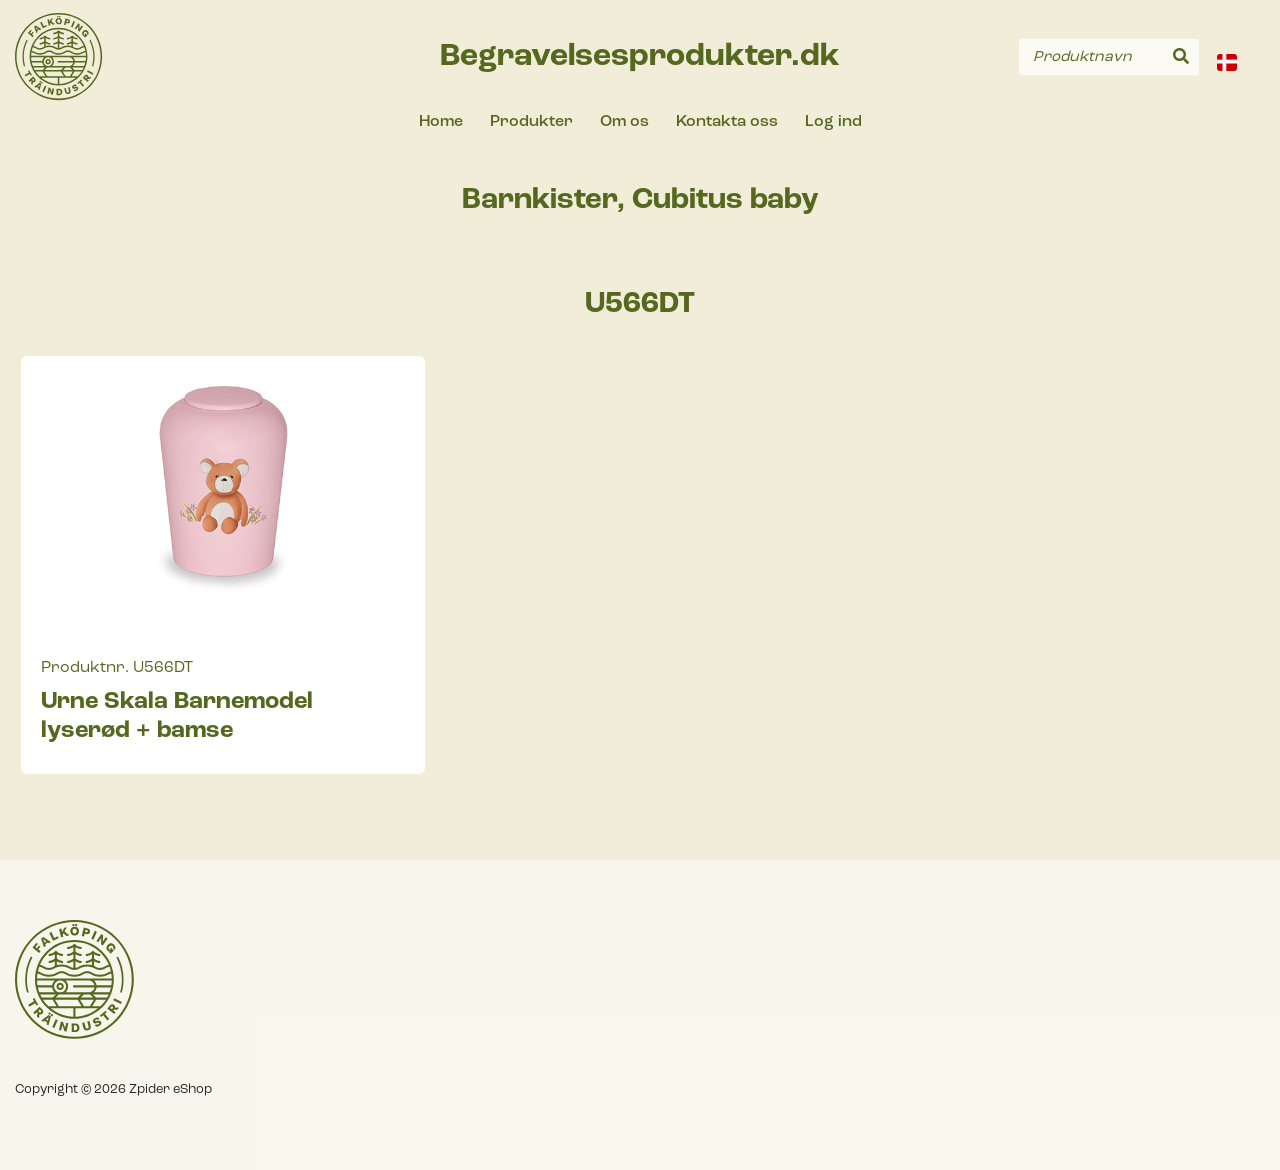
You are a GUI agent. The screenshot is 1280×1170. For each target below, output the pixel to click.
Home (441, 122)
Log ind (833, 122)
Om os (624, 122)
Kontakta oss (727, 122)
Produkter (531, 122)
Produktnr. (85, 668)
